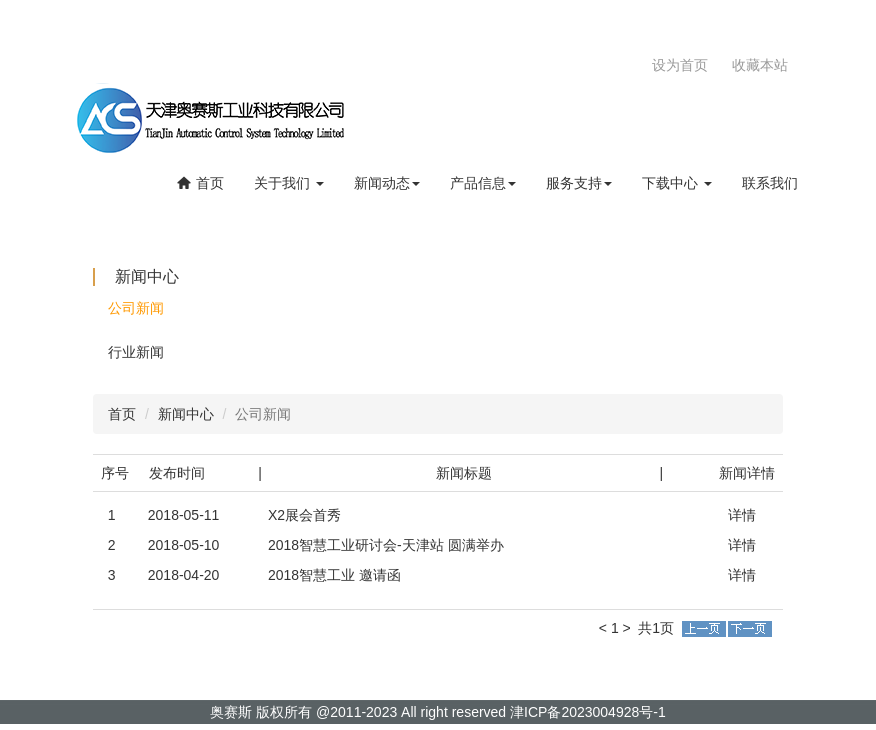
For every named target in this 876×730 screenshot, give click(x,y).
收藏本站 (760, 65)
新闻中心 (186, 414)
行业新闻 (136, 352)
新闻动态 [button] (387, 183)
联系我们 (770, 183)
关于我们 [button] (289, 183)
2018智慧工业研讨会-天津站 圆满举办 (386, 545)
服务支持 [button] (579, 183)
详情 (742, 515)
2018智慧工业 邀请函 (334, 575)
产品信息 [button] (483, 183)
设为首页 (680, 65)
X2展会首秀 (304, 515)
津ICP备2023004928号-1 (588, 712)
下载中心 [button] (677, 183)
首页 (200, 183)
